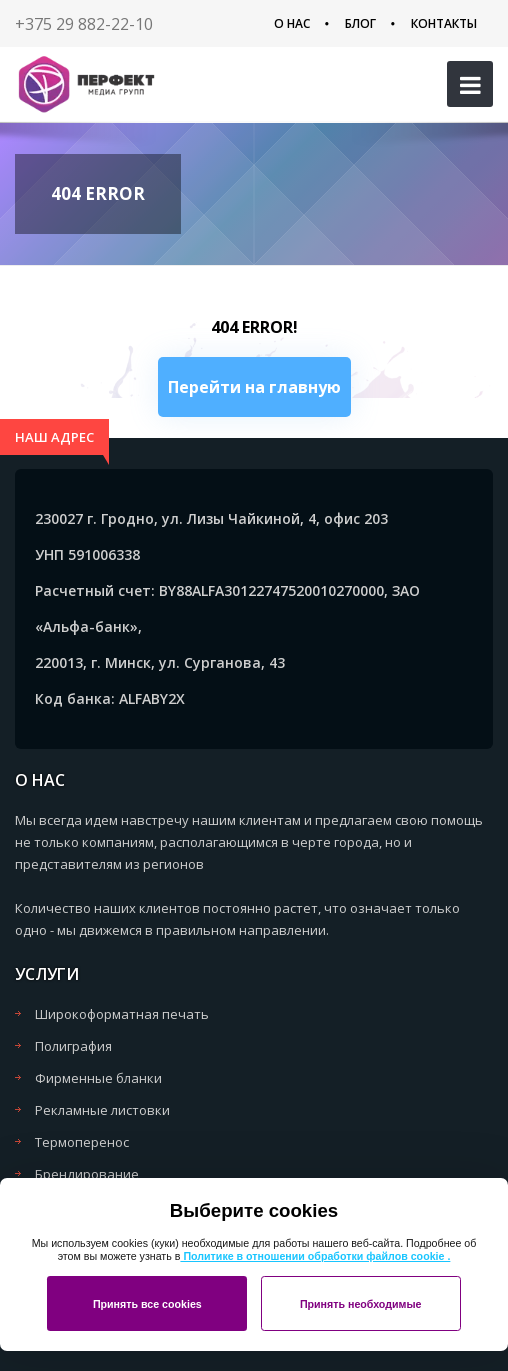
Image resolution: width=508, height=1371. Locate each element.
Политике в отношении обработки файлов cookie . (315, 1256)
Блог (360, 23)
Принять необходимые (361, 1304)
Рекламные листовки (102, 1110)
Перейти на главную (254, 387)
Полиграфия (73, 1046)
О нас (292, 23)
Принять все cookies (147, 1304)
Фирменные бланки (98, 1078)
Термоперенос (82, 1142)
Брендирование (87, 1174)
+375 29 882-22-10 (84, 24)
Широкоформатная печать (122, 1014)
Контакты (444, 23)
